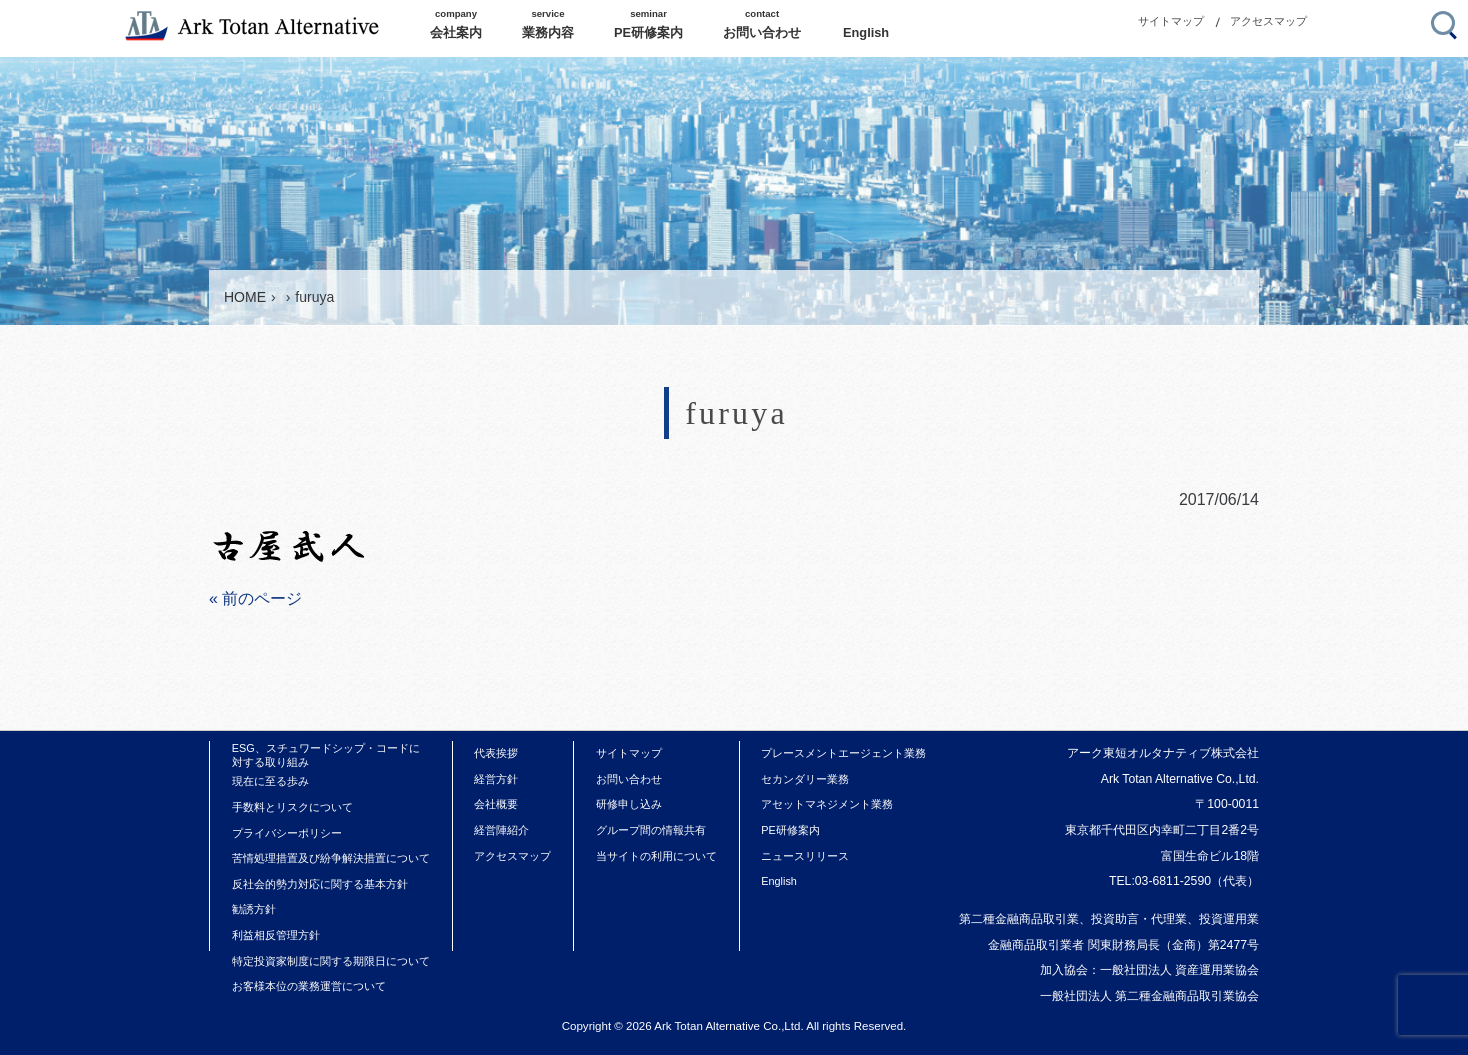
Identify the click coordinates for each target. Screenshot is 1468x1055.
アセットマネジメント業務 (827, 804)
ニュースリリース (805, 856)
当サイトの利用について (656, 856)
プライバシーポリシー (287, 833)
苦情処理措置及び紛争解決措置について (331, 858)
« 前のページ (255, 598)
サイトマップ (1171, 21)
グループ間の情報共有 (651, 830)
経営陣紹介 (501, 830)
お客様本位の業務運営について (309, 986)
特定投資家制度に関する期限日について (331, 961)
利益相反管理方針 (276, 935)
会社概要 (496, 804)
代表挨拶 (496, 753)
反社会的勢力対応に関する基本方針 (320, 884)
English (779, 881)
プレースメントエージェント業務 (843, 753)
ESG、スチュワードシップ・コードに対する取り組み (326, 755)
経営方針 (496, 779)
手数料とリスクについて (292, 807)
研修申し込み (629, 804)
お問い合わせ (629, 779)
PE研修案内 (790, 830)
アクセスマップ (1268, 21)
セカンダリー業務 (805, 779)
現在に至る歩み (270, 781)
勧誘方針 (254, 909)
